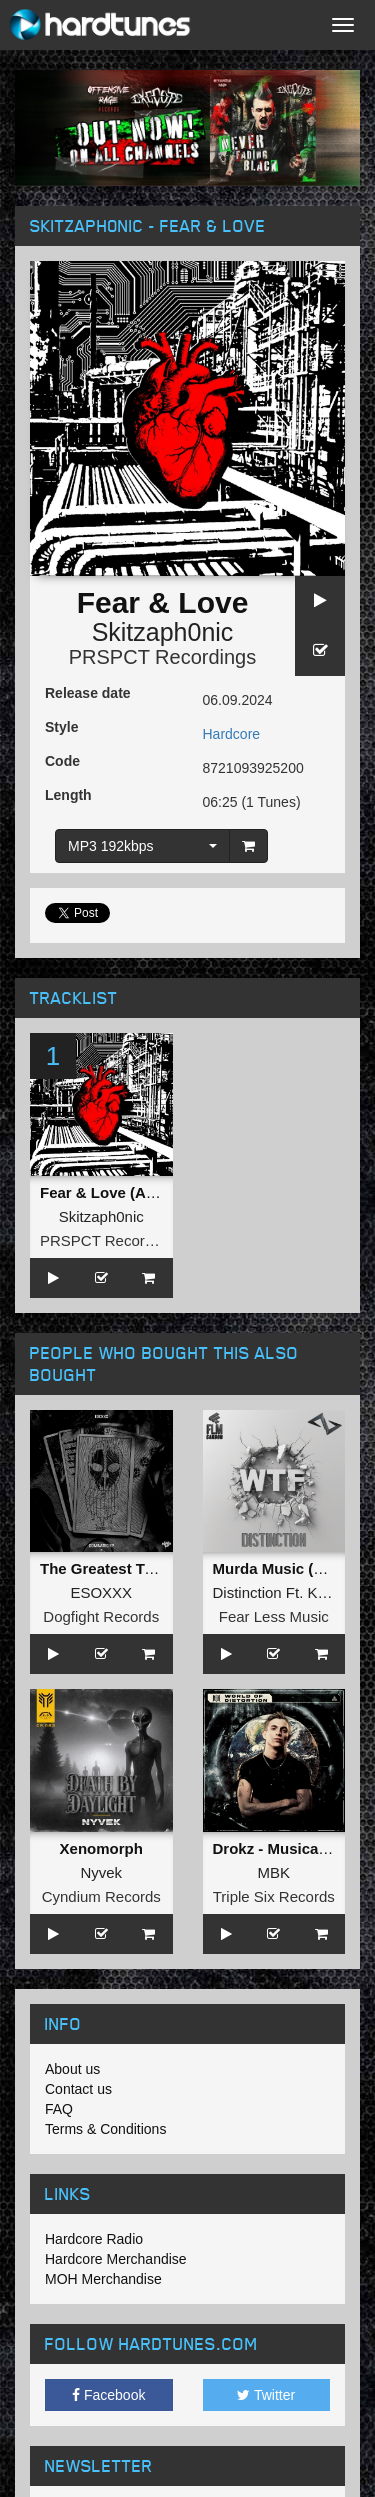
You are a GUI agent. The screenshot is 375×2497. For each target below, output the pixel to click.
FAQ (59, 2109)
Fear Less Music (274, 1616)
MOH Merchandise (103, 2279)
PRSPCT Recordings (162, 657)
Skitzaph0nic (163, 632)
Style (61, 727)
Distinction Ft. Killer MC (291, 1592)
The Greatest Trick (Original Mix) (155, 1568)
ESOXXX (101, 1592)
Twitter (266, 2395)
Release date (88, 693)
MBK (273, 1872)
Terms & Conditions (105, 2129)
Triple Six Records (274, 1896)
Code (62, 761)
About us (72, 2069)
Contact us (78, 2089)
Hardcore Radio (94, 2239)
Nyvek (101, 1872)
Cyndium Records (101, 1896)
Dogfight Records (101, 1616)
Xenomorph (101, 1848)
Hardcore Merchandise (116, 2259)
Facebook (108, 2395)
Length (68, 795)
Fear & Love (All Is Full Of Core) (153, 1192)
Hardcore (232, 734)
